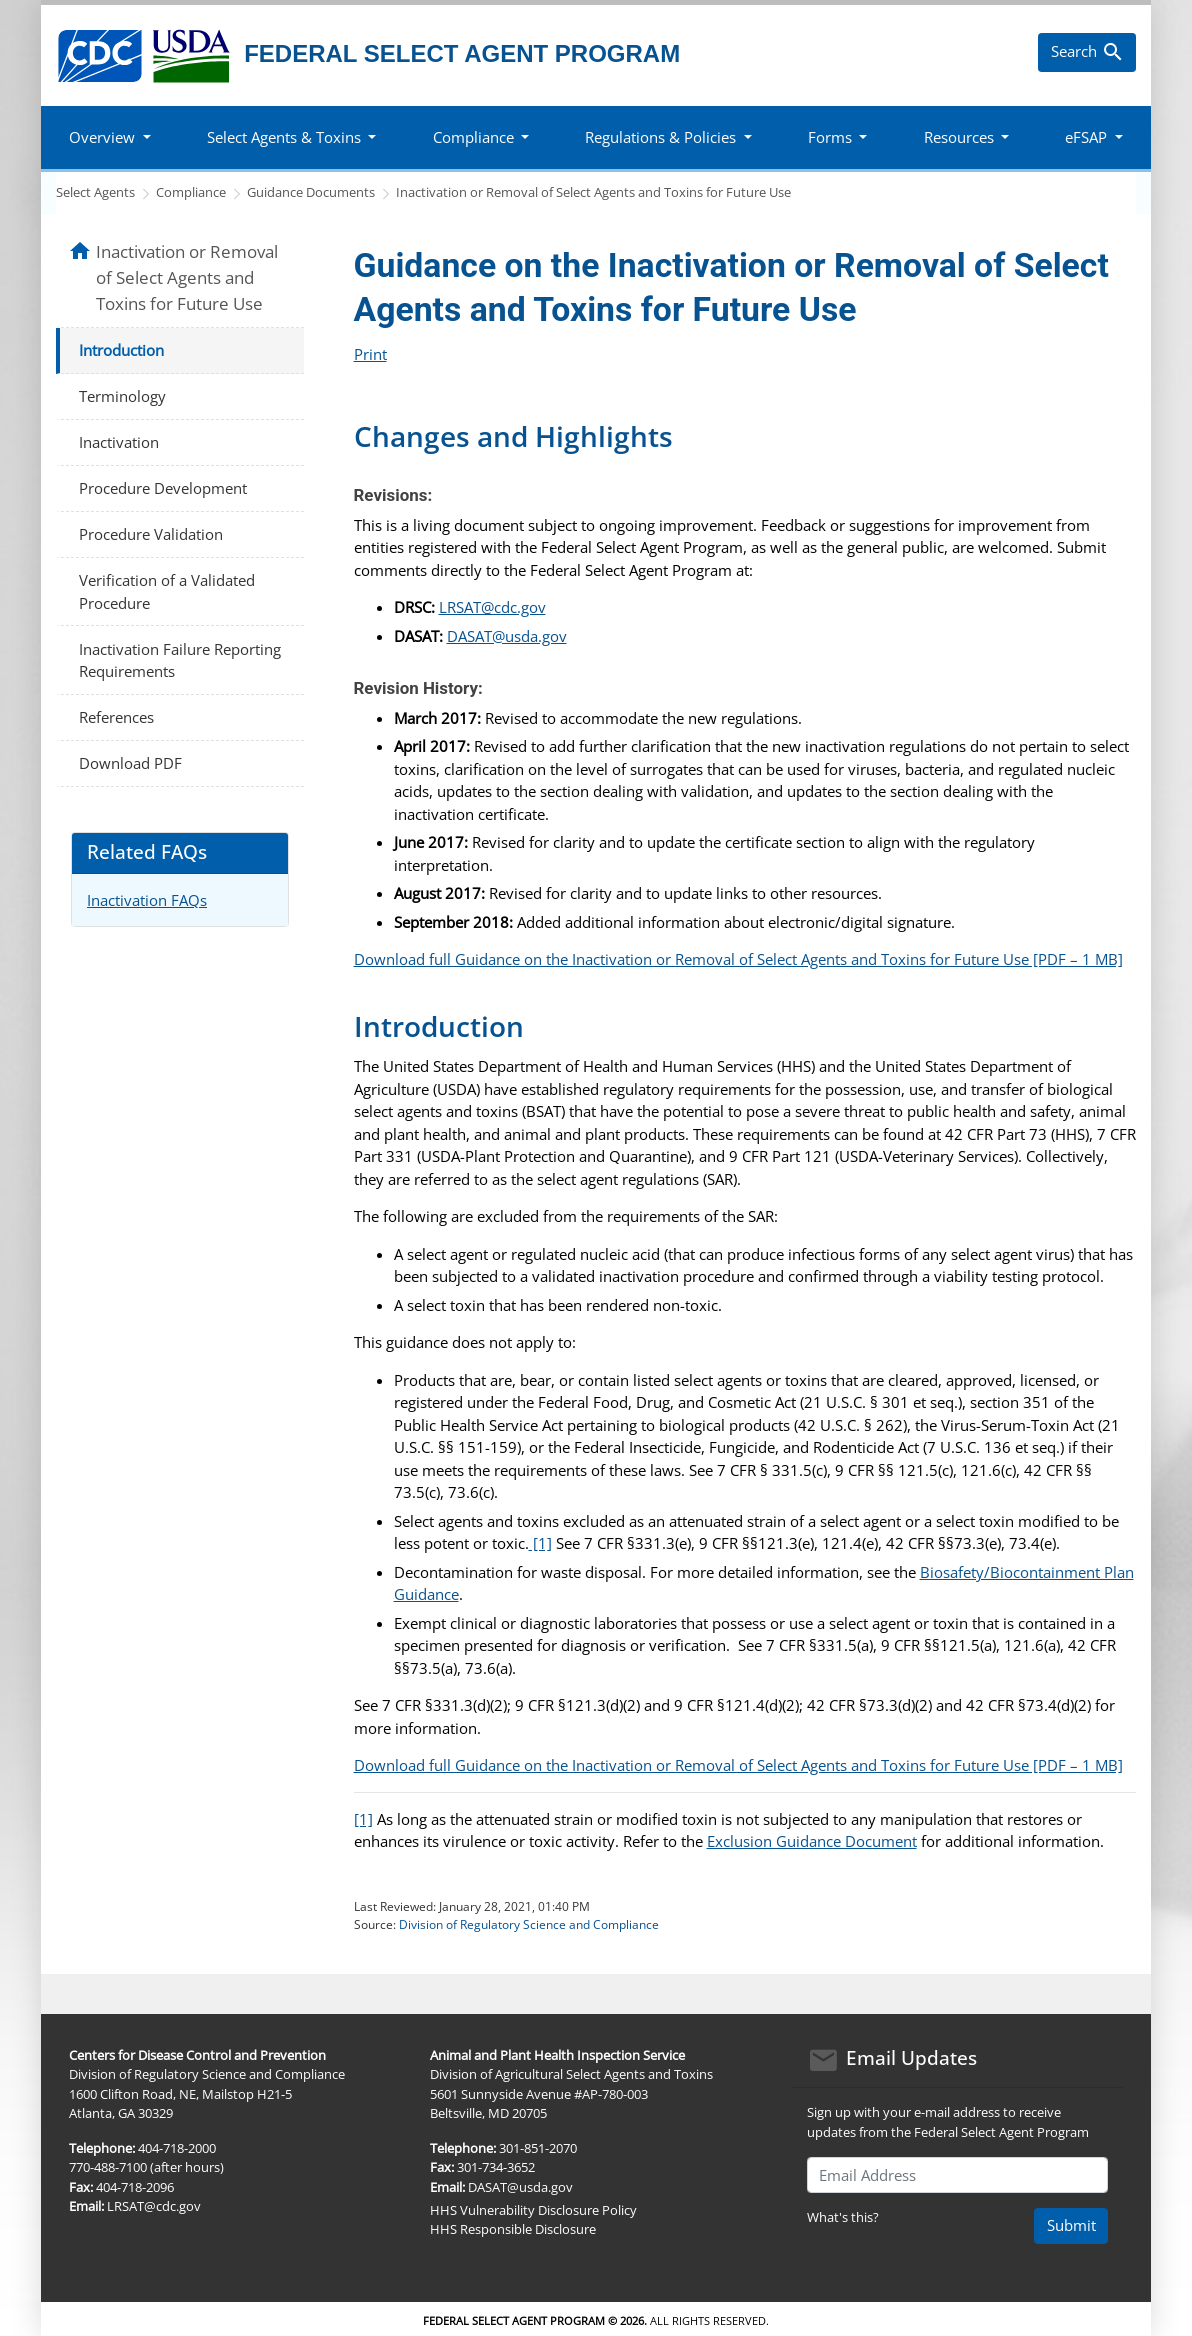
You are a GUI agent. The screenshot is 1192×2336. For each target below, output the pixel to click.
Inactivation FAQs (147, 900)
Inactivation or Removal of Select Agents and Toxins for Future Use (593, 192)
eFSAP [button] (1086, 137)
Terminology (122, 396)
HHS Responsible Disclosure (513, 2229)
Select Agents (95, 192)
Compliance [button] (473, 137)
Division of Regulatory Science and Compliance (529, 1924)
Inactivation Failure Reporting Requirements (180, 660)
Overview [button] (102, 137)
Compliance (191, 192)
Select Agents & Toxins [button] (284, 137)
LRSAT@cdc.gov (492, 607)
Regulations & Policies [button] (660, 137)
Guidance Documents (311, 192)
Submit (1071, 2225)
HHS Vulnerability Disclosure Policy (533, 2210)
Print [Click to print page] (370, 354)
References (116, 717)
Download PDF (130, 763)
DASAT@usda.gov (507, 636)
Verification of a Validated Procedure (167, 591)
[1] (540, 1543)
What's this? (843, 2217)
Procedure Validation (151, 534)
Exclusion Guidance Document (812, 1841)
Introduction (121, 350)
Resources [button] (959, 137)
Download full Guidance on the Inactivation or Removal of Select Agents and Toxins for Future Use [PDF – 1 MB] (738, 959)
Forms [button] (830, 137)
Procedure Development (163, 488)
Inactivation (119, 442)
